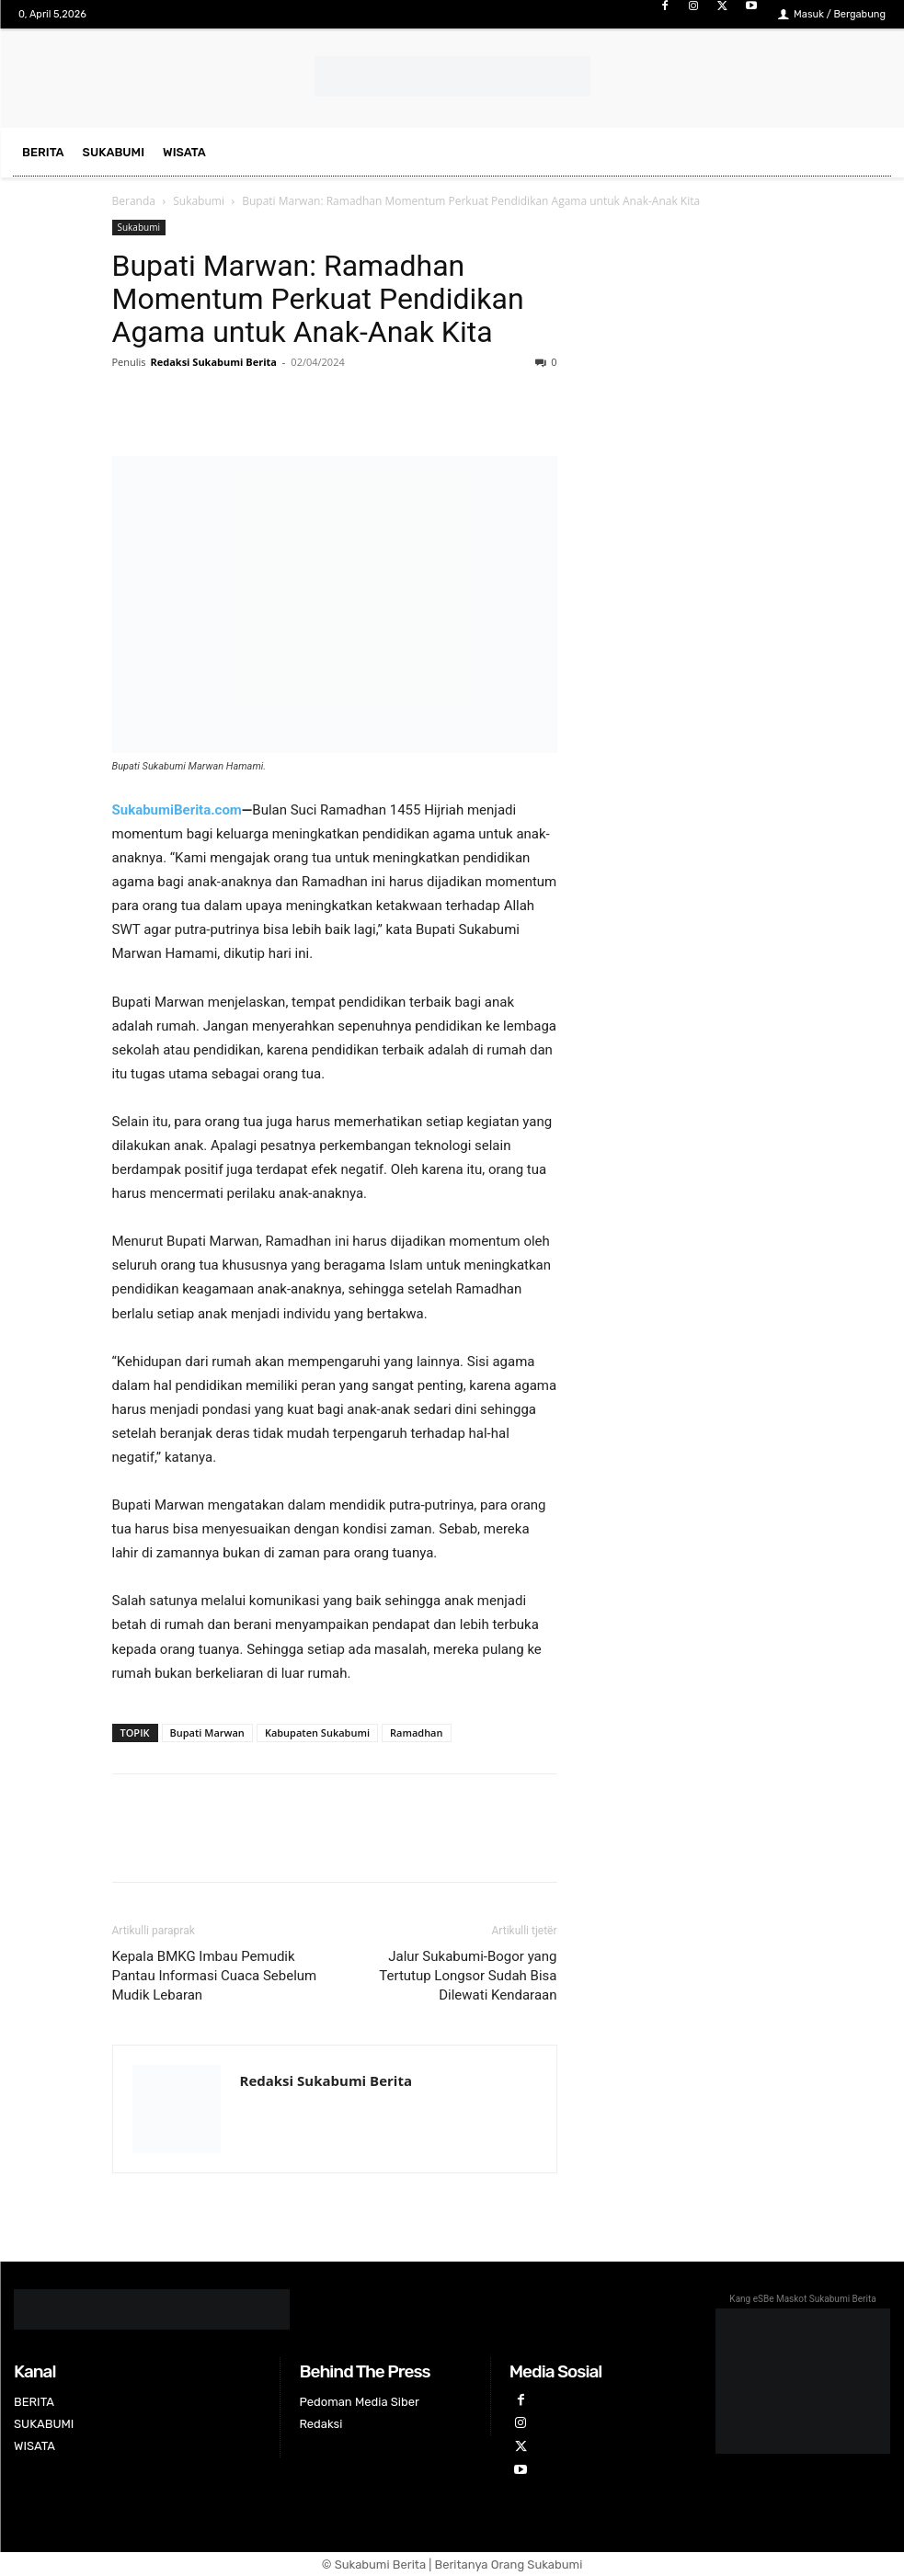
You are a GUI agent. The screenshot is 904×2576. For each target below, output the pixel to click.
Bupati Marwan (207, 1732)
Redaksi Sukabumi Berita (213, 362)
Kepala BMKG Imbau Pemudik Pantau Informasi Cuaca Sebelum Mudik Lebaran (214, 1975)
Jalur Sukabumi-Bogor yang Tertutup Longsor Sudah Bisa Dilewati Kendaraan (467, 1975)
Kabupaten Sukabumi (317, 1732)
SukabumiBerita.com (177, 810)
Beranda (133, 201)
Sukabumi (198, 201)
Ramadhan (416, 1732)
